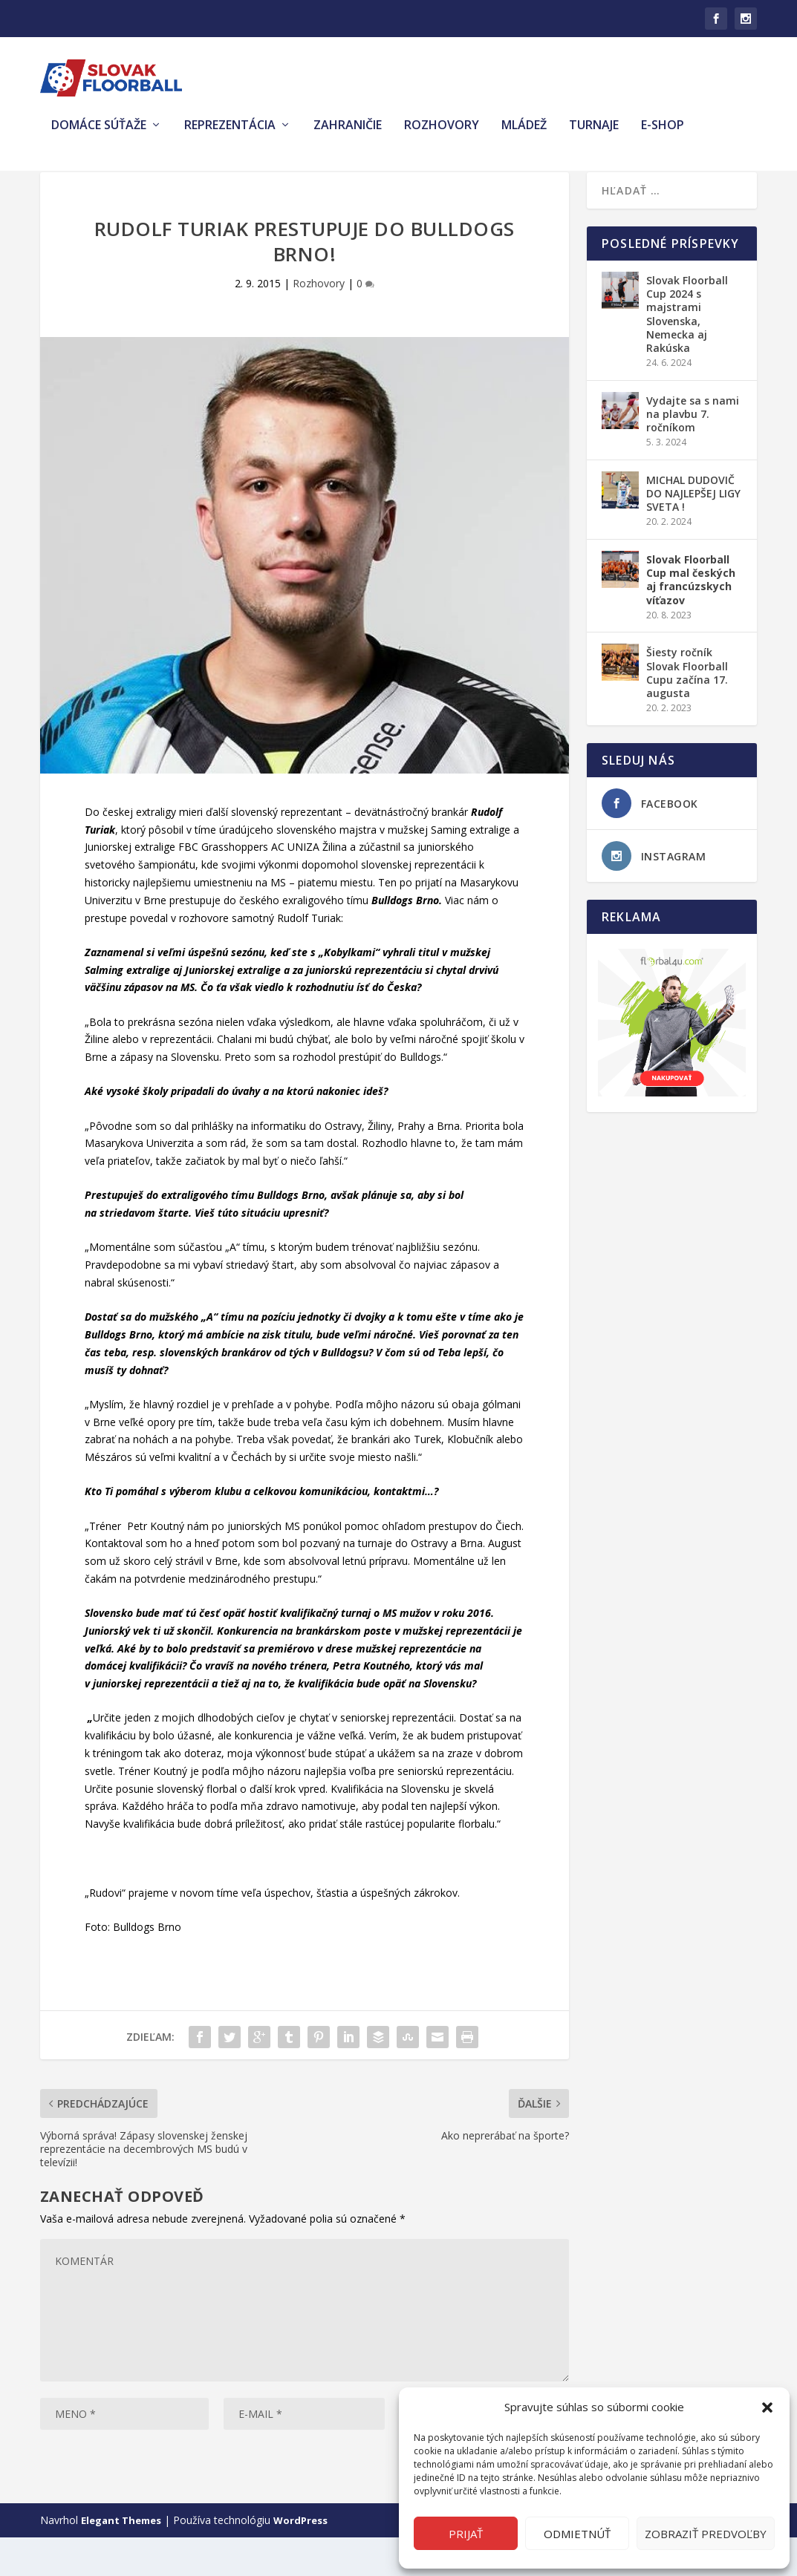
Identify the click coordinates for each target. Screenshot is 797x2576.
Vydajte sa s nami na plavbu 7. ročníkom (692, 452)
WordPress (300, 2559)
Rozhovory (441, 136)
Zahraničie (347, 136)
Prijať (466, 2533)
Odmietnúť (577, 2533)
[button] (767, 2407)
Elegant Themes (121, 2559)
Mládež (524, 136)
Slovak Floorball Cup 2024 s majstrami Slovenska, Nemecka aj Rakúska (687, 352)
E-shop (662, 136)
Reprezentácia (230, 136)
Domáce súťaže (98, 136)
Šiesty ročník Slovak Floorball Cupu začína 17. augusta (687, 711)
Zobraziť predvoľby (706, 2533)
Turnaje (594, 136)
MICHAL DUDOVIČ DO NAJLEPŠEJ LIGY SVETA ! (693, 531)
